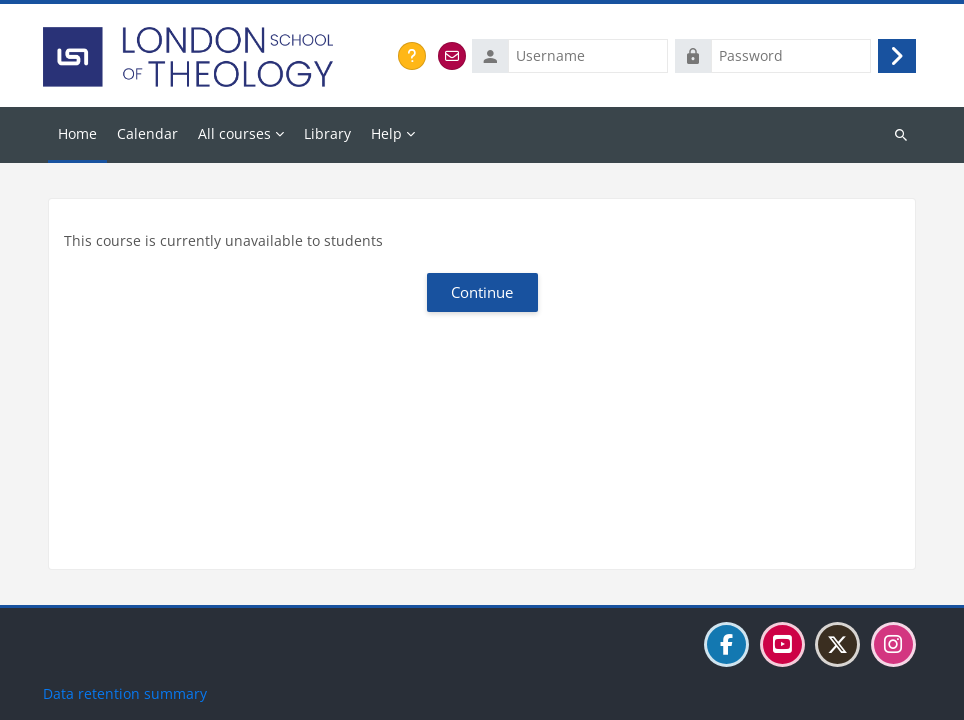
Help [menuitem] (386, 133)
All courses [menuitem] (234, 133)
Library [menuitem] (327, 133)
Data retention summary (125, 693)
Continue (482, 292)
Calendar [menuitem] (147, 133)
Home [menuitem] (77, 133)
